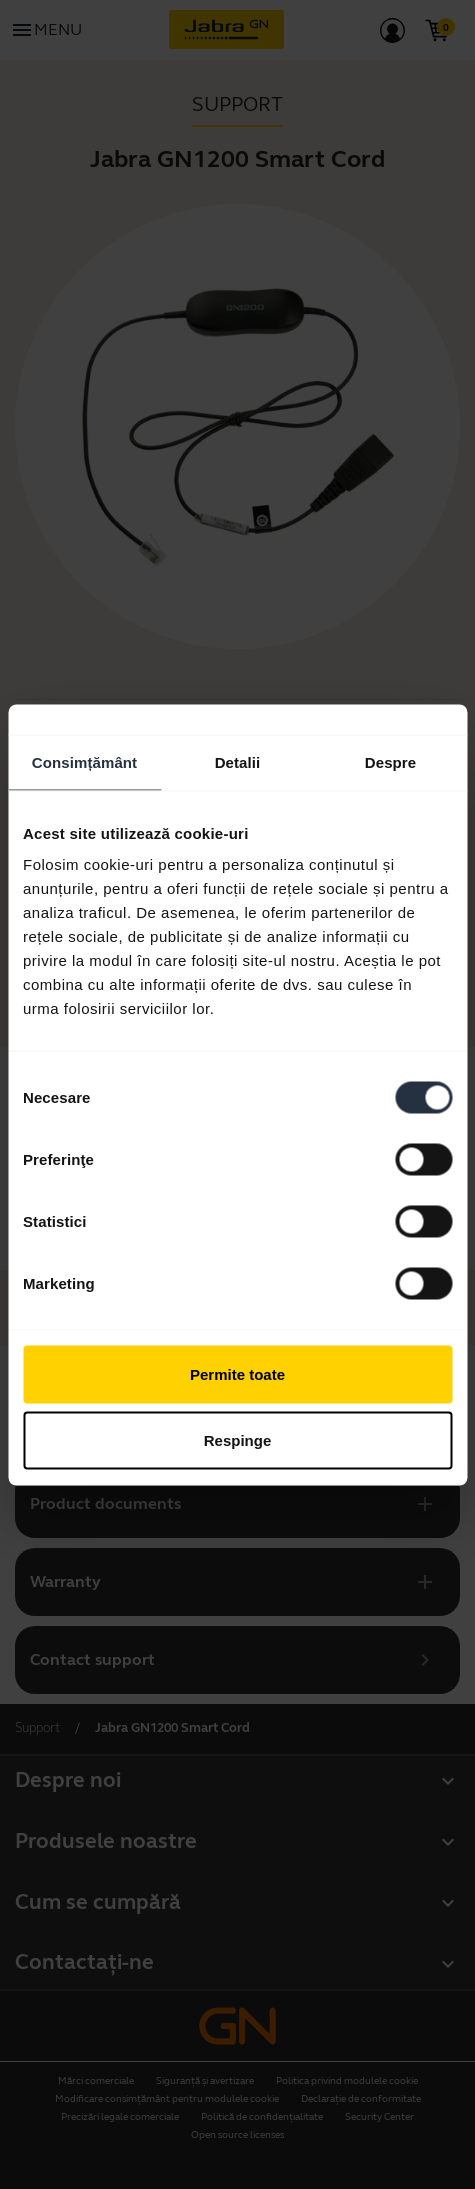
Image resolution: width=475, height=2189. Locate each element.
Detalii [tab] (238, 761)
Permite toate (237, 1374)
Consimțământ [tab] (84, 761)
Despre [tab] (390, 761)
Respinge (238, 1439)
